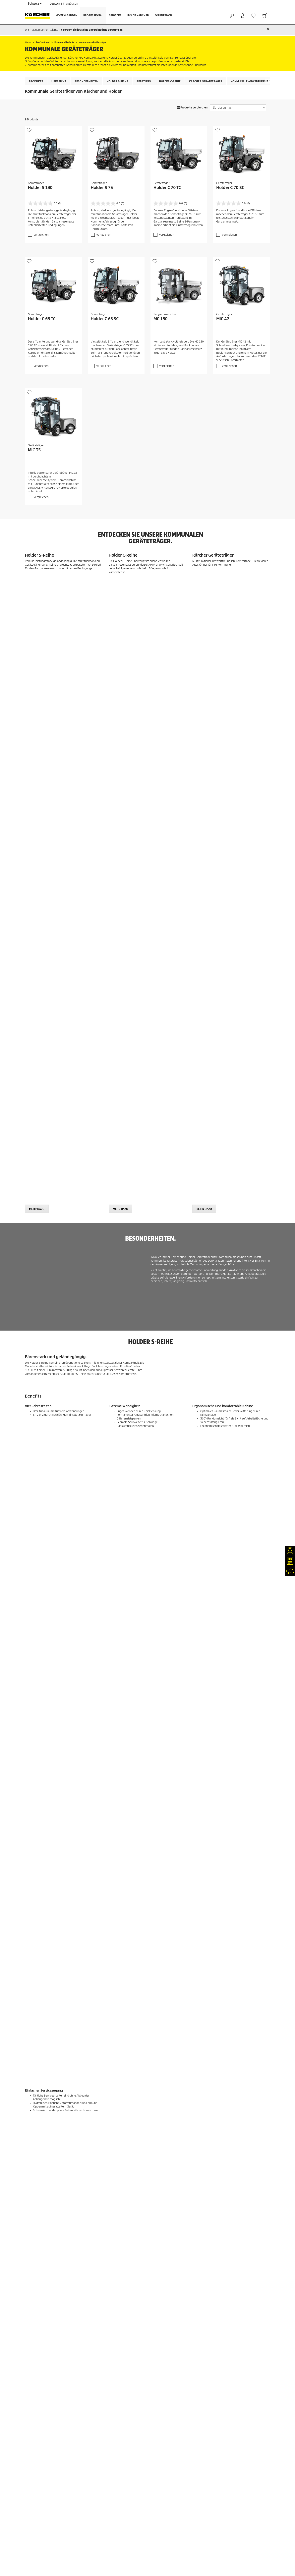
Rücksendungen (34, 2225)
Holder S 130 (40, 187)
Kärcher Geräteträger (205, 81)
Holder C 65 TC (41, 318)
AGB (27, 2230)
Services (115, 15)
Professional (93, 15)
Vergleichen (40, 234)
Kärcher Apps (33, 2283)
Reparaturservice (35, 2254)
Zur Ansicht (81, 2029)
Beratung (144, 81)
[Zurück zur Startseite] (39, 15)
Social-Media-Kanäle (37, 2292)
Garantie (30, 2220)
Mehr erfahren (166, 1589)
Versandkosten (33, 2206)
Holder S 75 (102, 187)
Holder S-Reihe (117, 81)
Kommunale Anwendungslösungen (256, 81)
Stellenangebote (35, 2287)
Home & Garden (66, 15)
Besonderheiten (86, 81)
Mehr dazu (36, 583)
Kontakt (29, 2268)
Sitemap (155, 2263)
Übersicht (58, 81)
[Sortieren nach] (238, 107)
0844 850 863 (124, 2272)
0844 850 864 (114, 2282)
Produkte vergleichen (192, 107)
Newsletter (31, 2273)
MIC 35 (34, 450)
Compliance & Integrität (39, 2297)
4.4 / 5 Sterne (221, 2215)
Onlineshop (163, 15)
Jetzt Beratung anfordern (48, 964)
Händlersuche (33, 2249)
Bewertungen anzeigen (227, 2225)
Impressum (157, 2249)
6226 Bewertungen (224, 2220)
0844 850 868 (120, 2277)
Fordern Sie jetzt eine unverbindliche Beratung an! (93, 29)
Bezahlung (31, 2215)
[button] (267, 81)
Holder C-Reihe (170, 81)
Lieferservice (32, 2210)
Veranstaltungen (35, 2278)
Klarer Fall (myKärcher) (38, 2259)
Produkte (36, 81)
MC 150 (160, 318)
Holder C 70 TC (167, 187)
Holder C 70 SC (230, 187)
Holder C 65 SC (105, 318)
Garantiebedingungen (163, 2259)
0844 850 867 (124, 2286)
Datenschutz (157, 2254)
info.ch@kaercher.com (109, 2298)
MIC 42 (222, 318)
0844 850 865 (100, 2293)
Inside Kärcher (138, 15)
